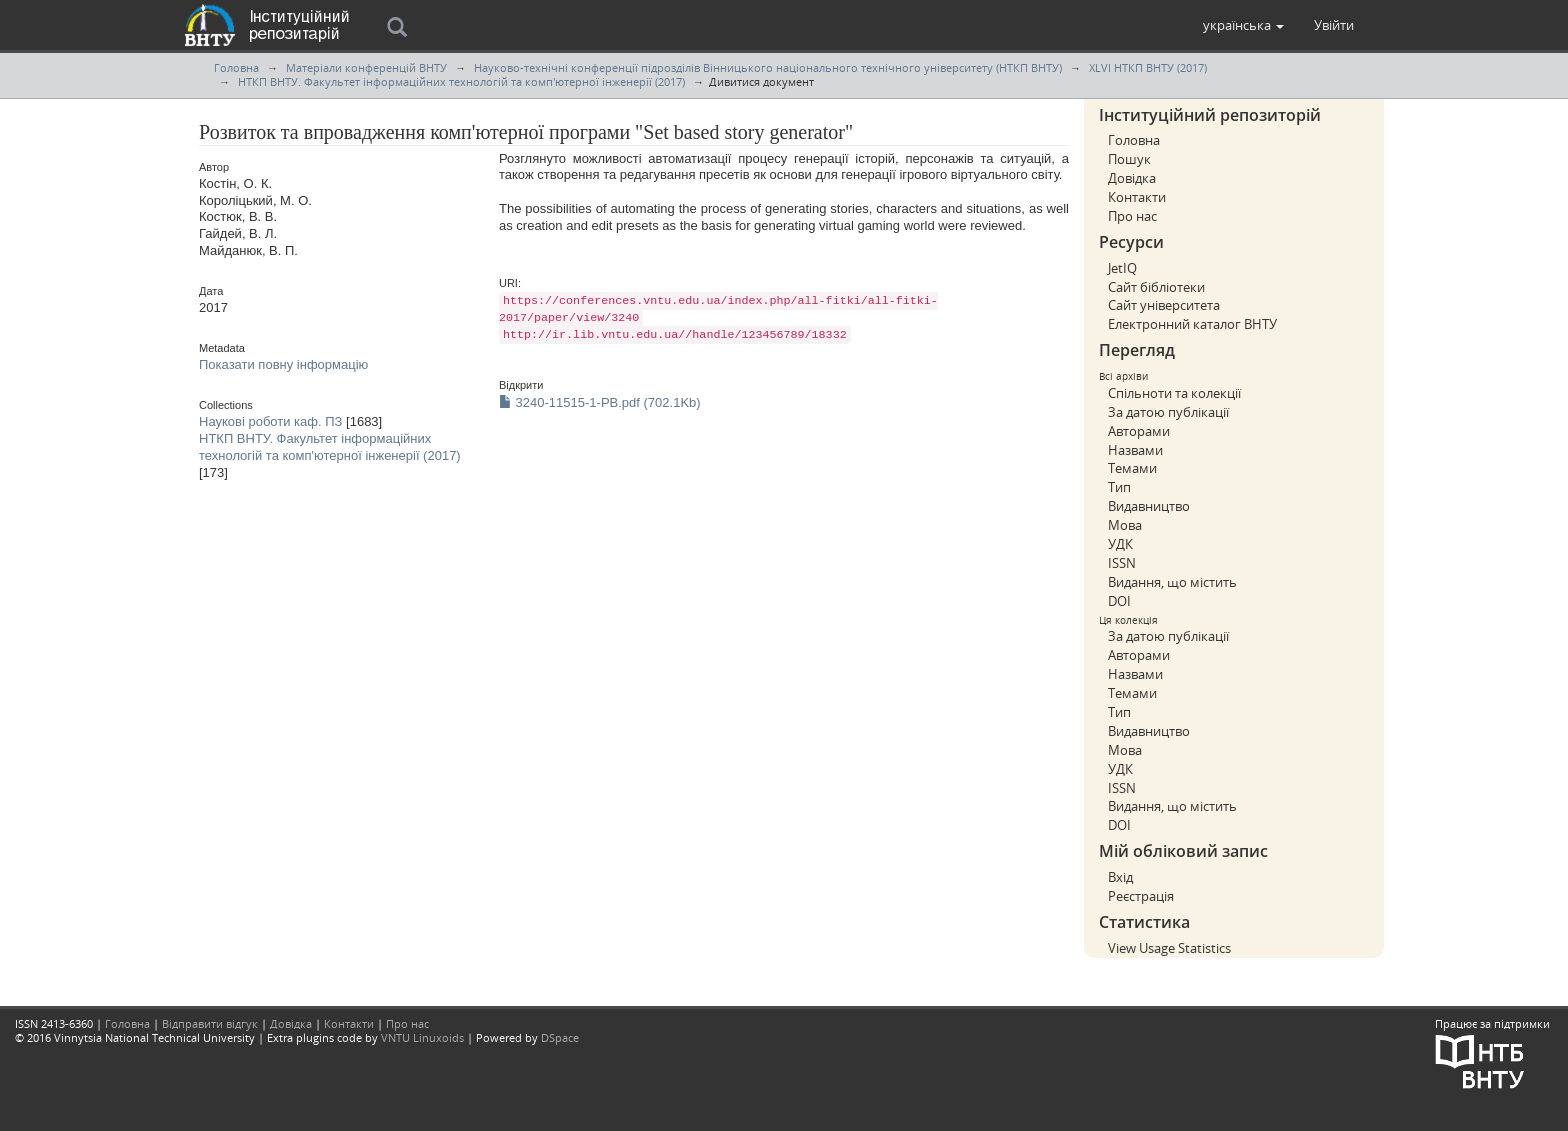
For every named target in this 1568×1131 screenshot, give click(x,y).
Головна (236, 67)
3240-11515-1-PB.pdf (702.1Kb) (600, 402)
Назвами (1135, 450)
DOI (1119, 601)
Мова (1125, 525)
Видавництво (1149, 506)
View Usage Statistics (1169, 948)
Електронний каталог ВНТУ (1192, 324)
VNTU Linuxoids (422, 1037)
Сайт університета (1164, 305)
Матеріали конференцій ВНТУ (366, 67)
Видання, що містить (1172, 582)
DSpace (560, 1037)
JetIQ (1122, 268)
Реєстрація (1141, 896)
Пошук (1129, 159)
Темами (1132, 468)
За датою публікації (1168, 412)
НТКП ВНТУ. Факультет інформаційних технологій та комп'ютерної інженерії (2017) (461, 81)
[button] (1243, 25)
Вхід (1120, 877)
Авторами (1139, 431)
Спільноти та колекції (1174, 393)
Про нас (1132, 216)
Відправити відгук (210, 1023)
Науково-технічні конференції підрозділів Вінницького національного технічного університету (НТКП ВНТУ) (768, 67)
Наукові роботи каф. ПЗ (270, 421)
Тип (1119, 487)
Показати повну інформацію (283, 364)
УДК (1120, 544)
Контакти (1137, 197)
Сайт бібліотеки (1156, 287)
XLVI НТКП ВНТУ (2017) (1148, 67)
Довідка (1132, 178)
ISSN (1122, 563)
